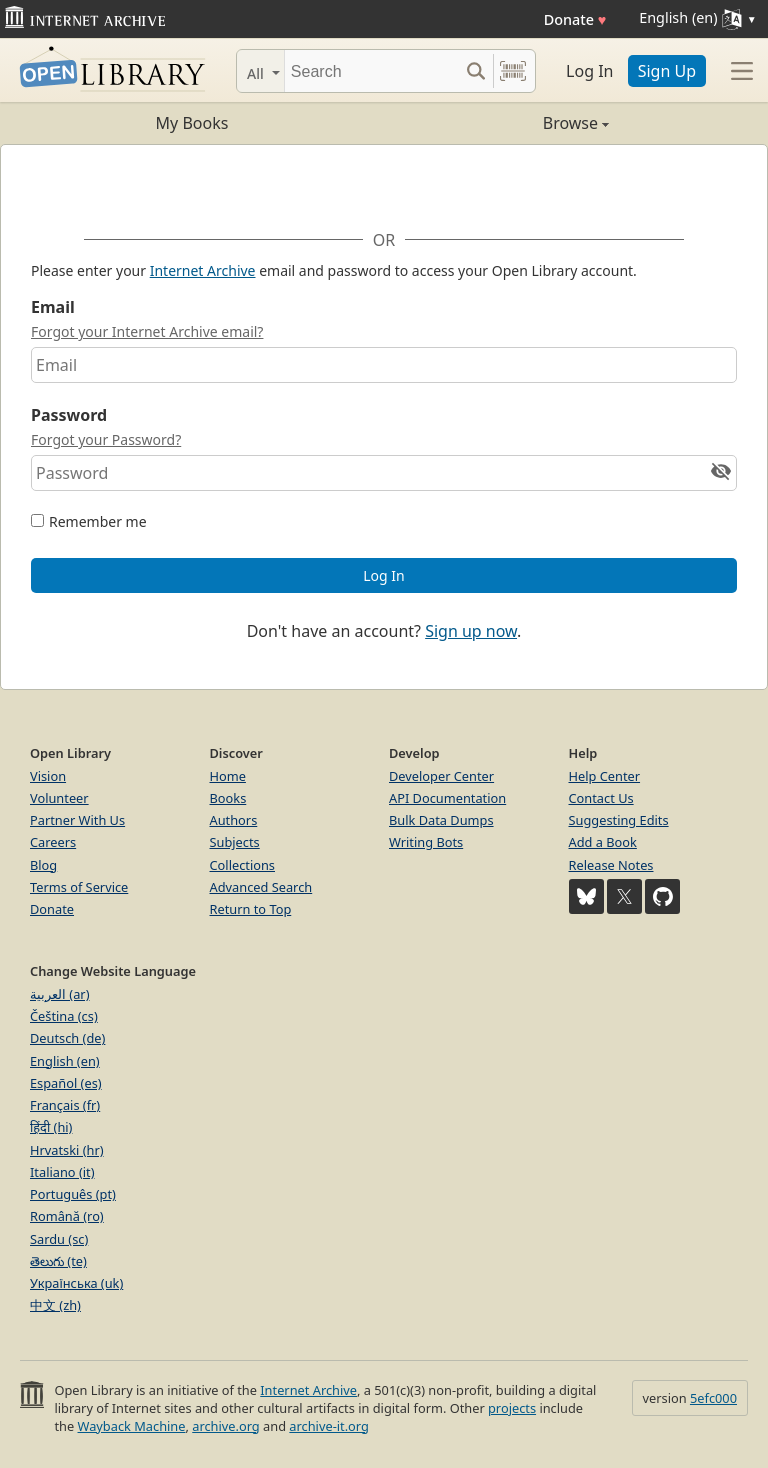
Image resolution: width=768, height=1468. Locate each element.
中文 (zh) (55, 1305)
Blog (43, 865)
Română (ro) (67, 1216)
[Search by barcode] (513, 71)
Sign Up (667, 71)
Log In (589, 71)
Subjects (235, 842)
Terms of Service (79, 887)
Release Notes (611, 865)
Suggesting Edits (619, 820)
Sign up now (471, 631)
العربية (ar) (59, 994)
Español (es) (66, 1083)
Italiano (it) (62, 1172)
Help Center (605, 776)
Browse (496, 123)
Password (69, 415)
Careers (53, 842)
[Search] (371, 71)
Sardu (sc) (59, 1239)
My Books (192, 123)
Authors (234, 820)
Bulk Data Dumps (441, 820)
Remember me (98, 521)
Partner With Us (77, 820)
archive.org (225, 1426)
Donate (575, 19)
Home (228, 776)
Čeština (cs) (64, 1016)
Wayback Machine (132, 1426)
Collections (243, 865)
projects (512, 1408)
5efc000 (713, 1398)
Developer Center (441, 776)
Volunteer (59, 798)
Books (228, 798)
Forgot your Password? (106, 439)
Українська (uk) (76, 1283)
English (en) (65, 1061)
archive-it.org (329, 1426)
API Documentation (447, 798)
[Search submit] (475, 71)
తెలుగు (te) (58, 1261)
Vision (48, 776)
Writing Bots (426, 842)
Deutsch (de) (67, 1038)
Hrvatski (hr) (67, 1150)
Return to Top (251, 909)
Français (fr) (65, 1105)
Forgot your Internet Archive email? (147, 331)
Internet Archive (203, 270)
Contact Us (601, 798)
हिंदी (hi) (51, 1127)
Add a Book (603, 842)
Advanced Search (261, 887)
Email (53, 307)
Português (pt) (73, 1194)
